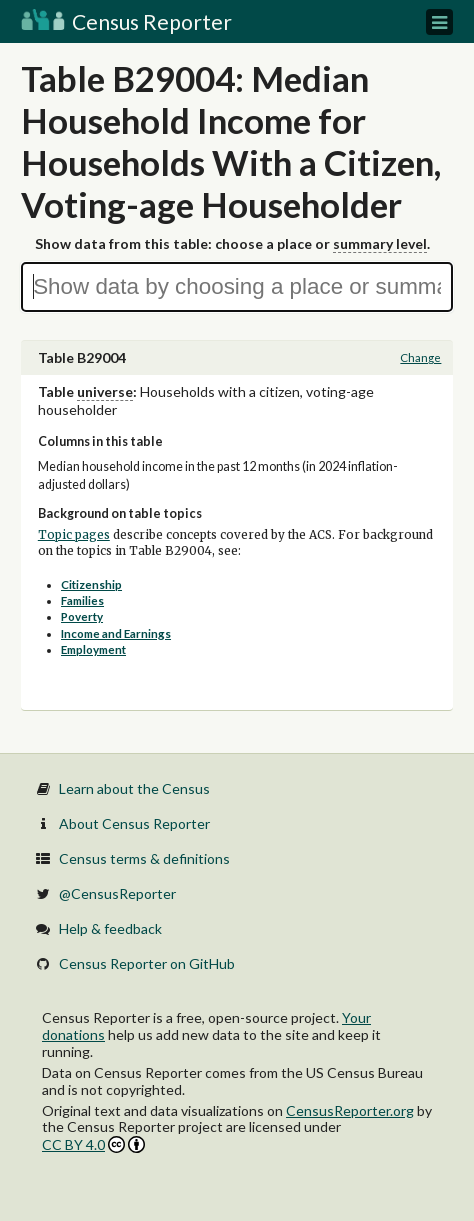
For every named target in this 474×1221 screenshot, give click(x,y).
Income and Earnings (116, 633)
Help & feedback (110, 928)
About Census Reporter (134, 823)
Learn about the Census (134, 788)
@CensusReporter (117, 893)
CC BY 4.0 (93, 1144)
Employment (93, 649)
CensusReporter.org (350, 1110)
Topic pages (74, 535)
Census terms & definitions (144, 858)
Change (420, 357)
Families (82, 600)
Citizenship (91, 584)
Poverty (82, 616)
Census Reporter (126, 21)
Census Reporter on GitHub (147, 963)
